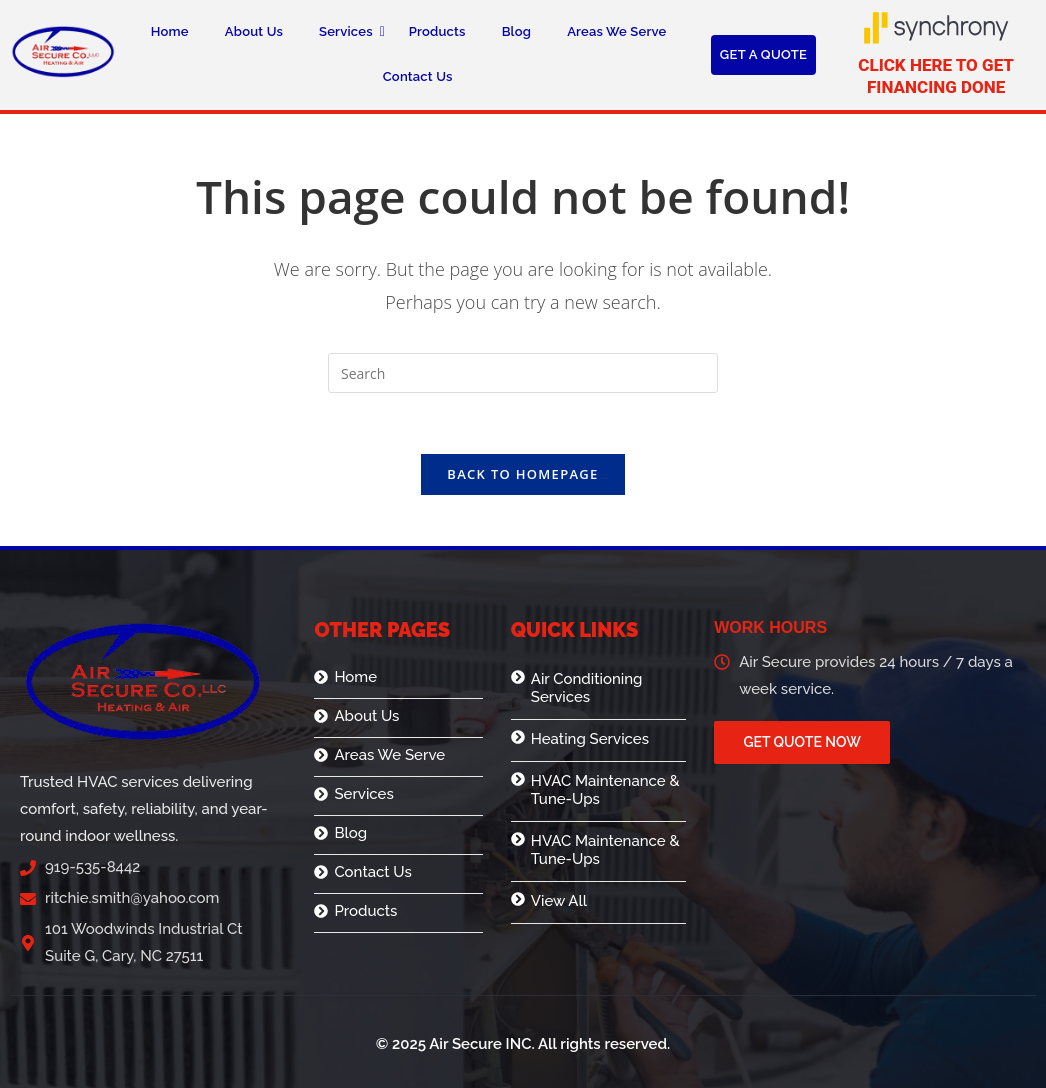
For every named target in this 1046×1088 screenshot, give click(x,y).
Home (170, 31)
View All (559, 901)
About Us (254, 31)
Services (350, 31)
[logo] (63, 51)
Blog (517, 31)
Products (437, 31)
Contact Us (418, 76)
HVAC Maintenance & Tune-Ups (605, 790)
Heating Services (590, 739)
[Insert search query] (523, 373)
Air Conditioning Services (587, 688)
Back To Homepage (522, 474)
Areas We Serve (616, 31)
